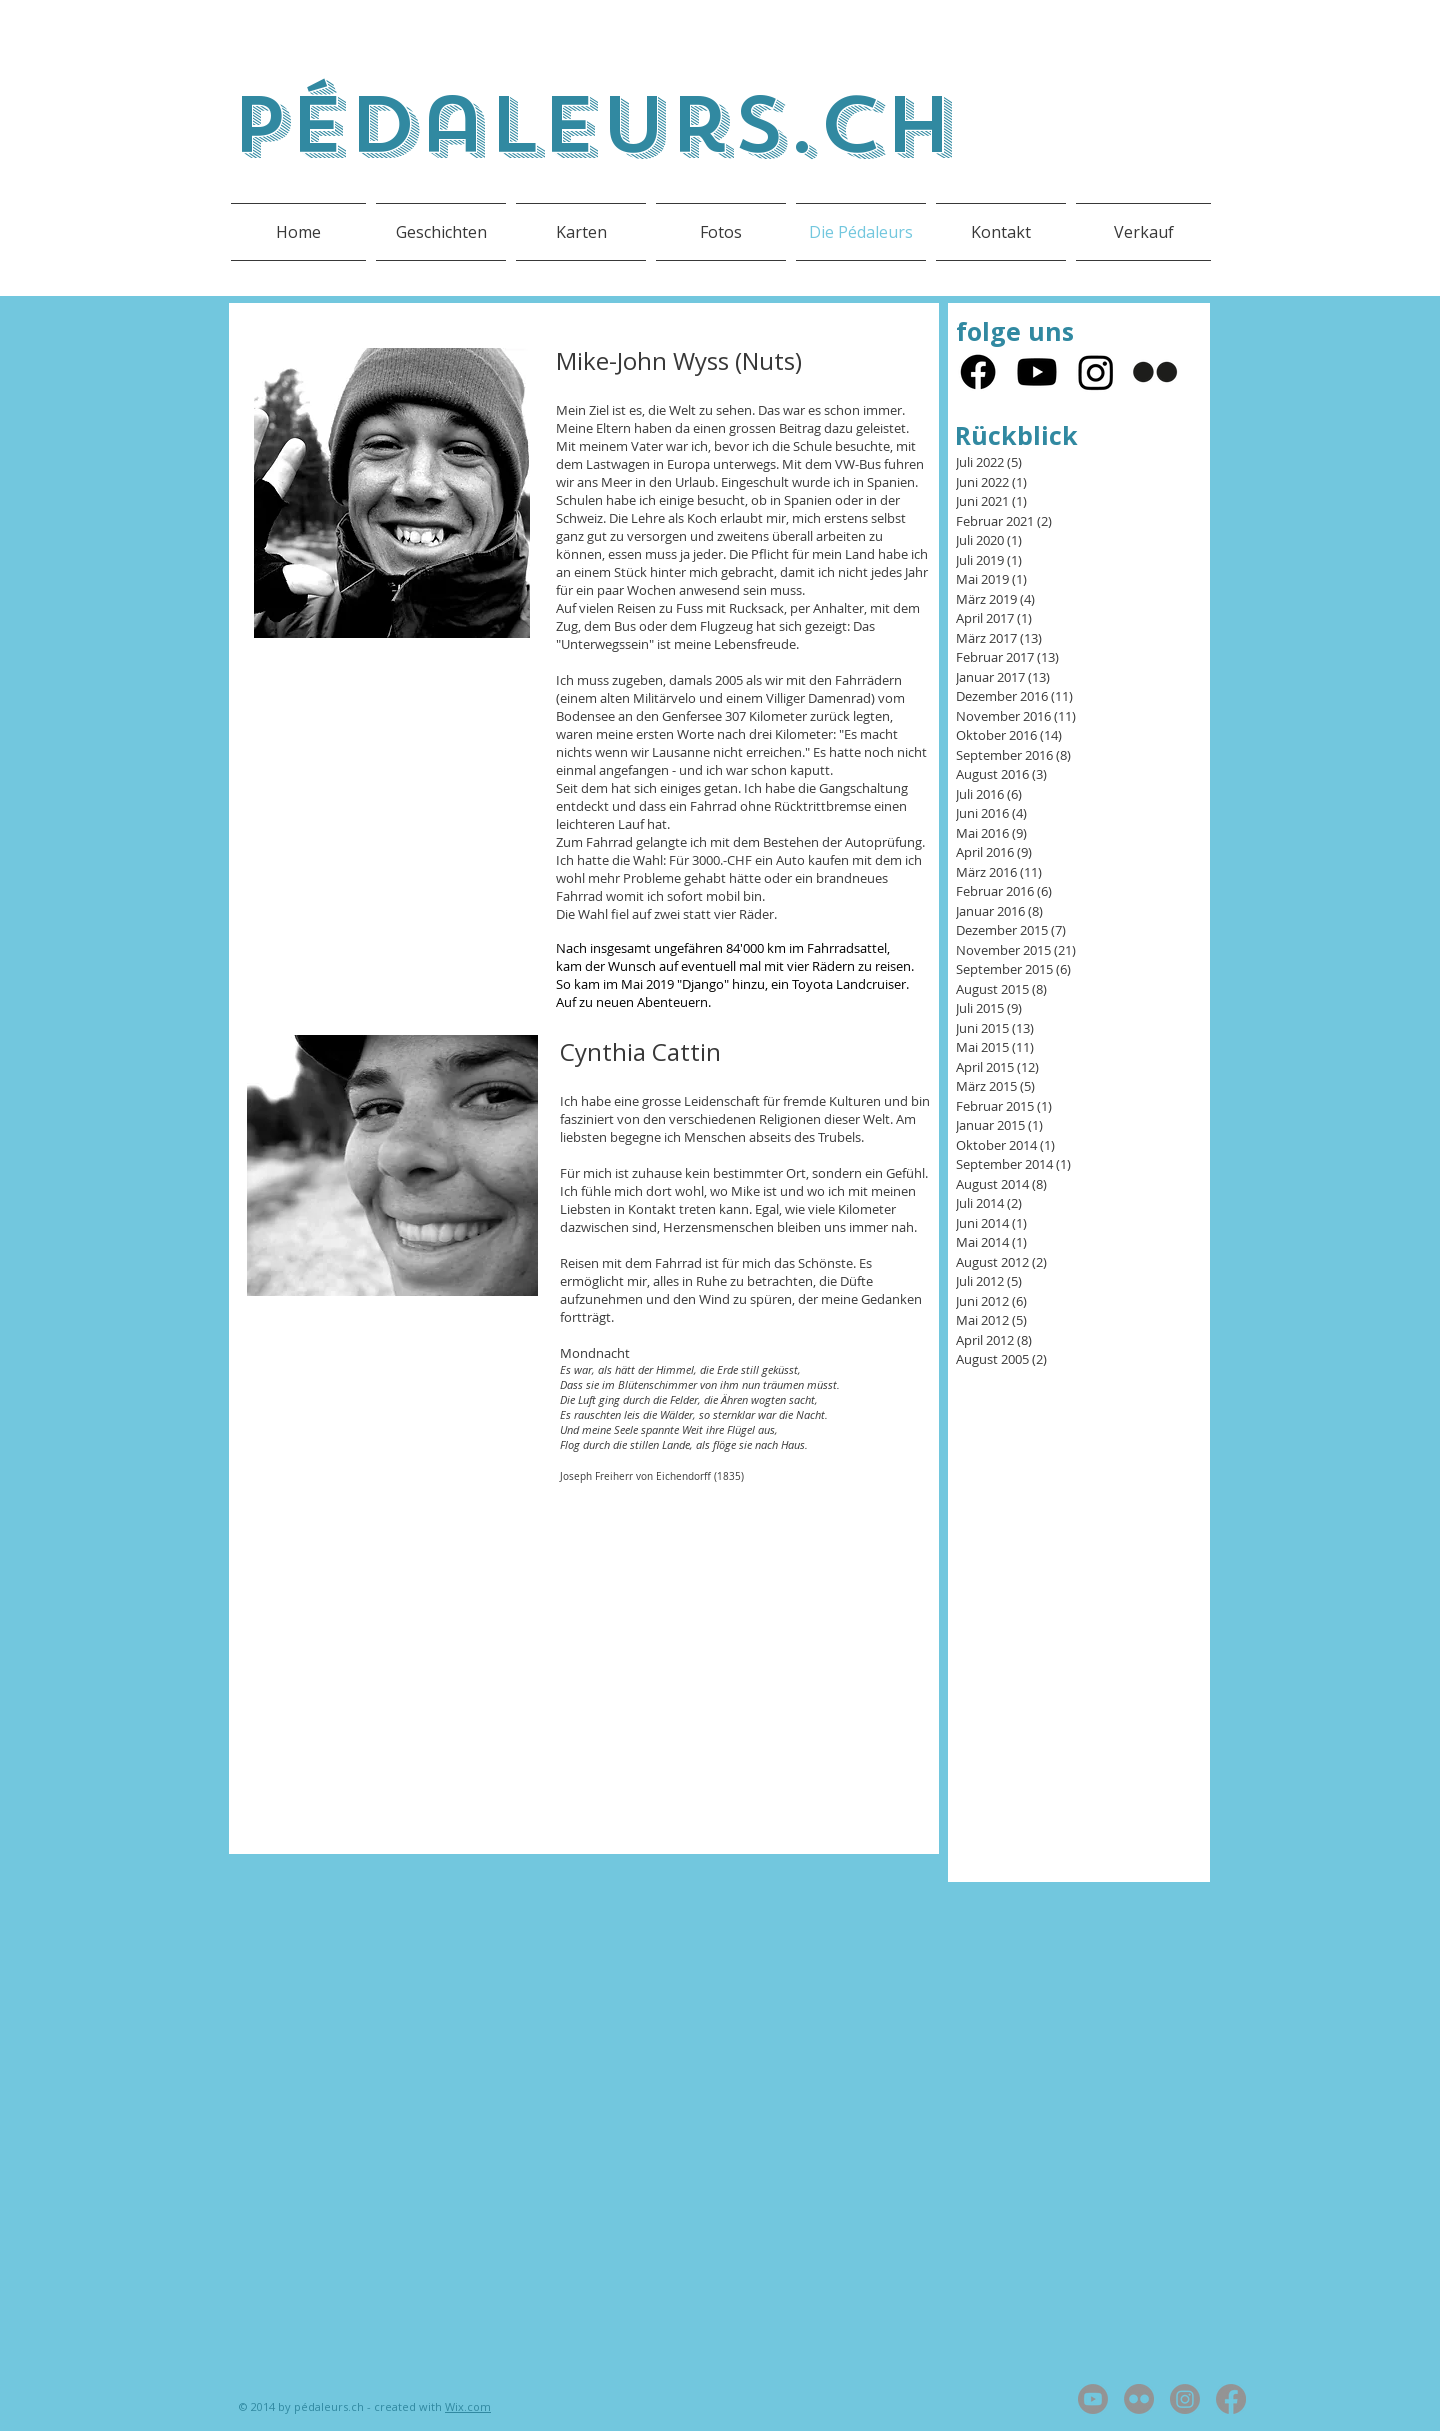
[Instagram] (1096, 372)
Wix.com (468, 2406)
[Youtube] (1037, 372)
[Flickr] (1155, 372)
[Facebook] (978, 372)
